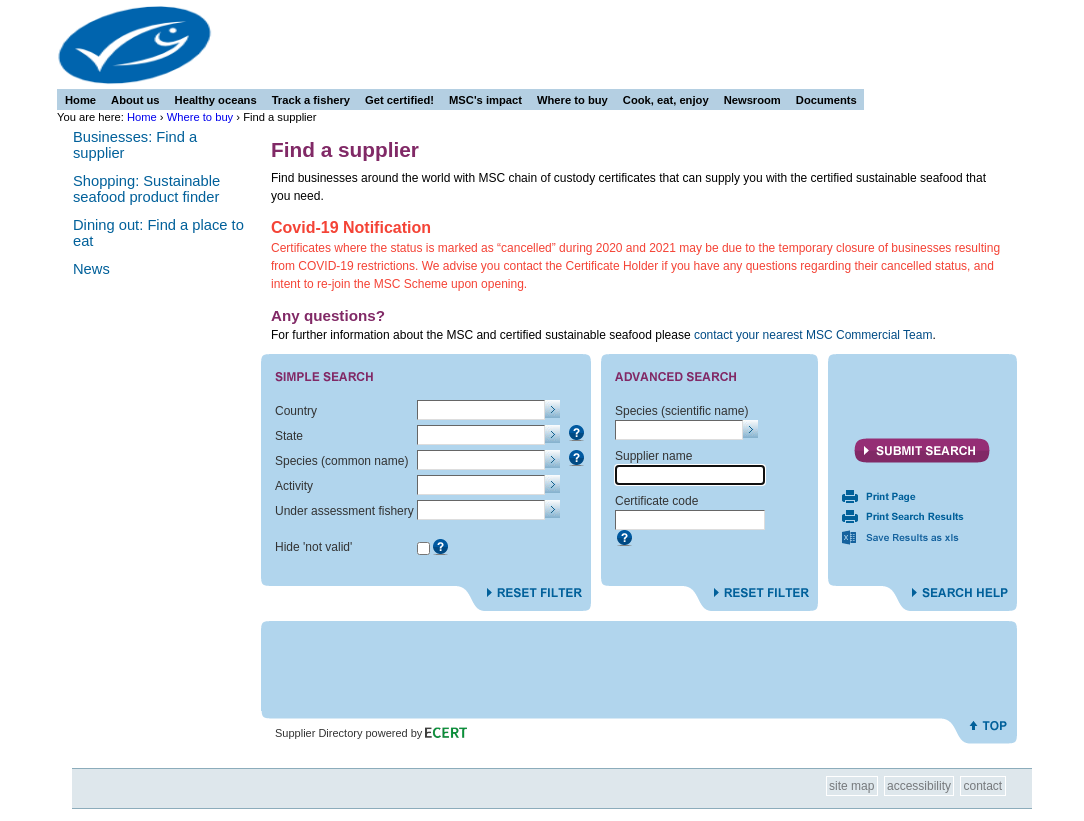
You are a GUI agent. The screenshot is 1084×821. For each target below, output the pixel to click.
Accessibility (919, 786)
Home (142, 117)
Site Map (851, 786)
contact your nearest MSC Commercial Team (813, 335)
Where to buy (200, 117)
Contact (983, 786)
